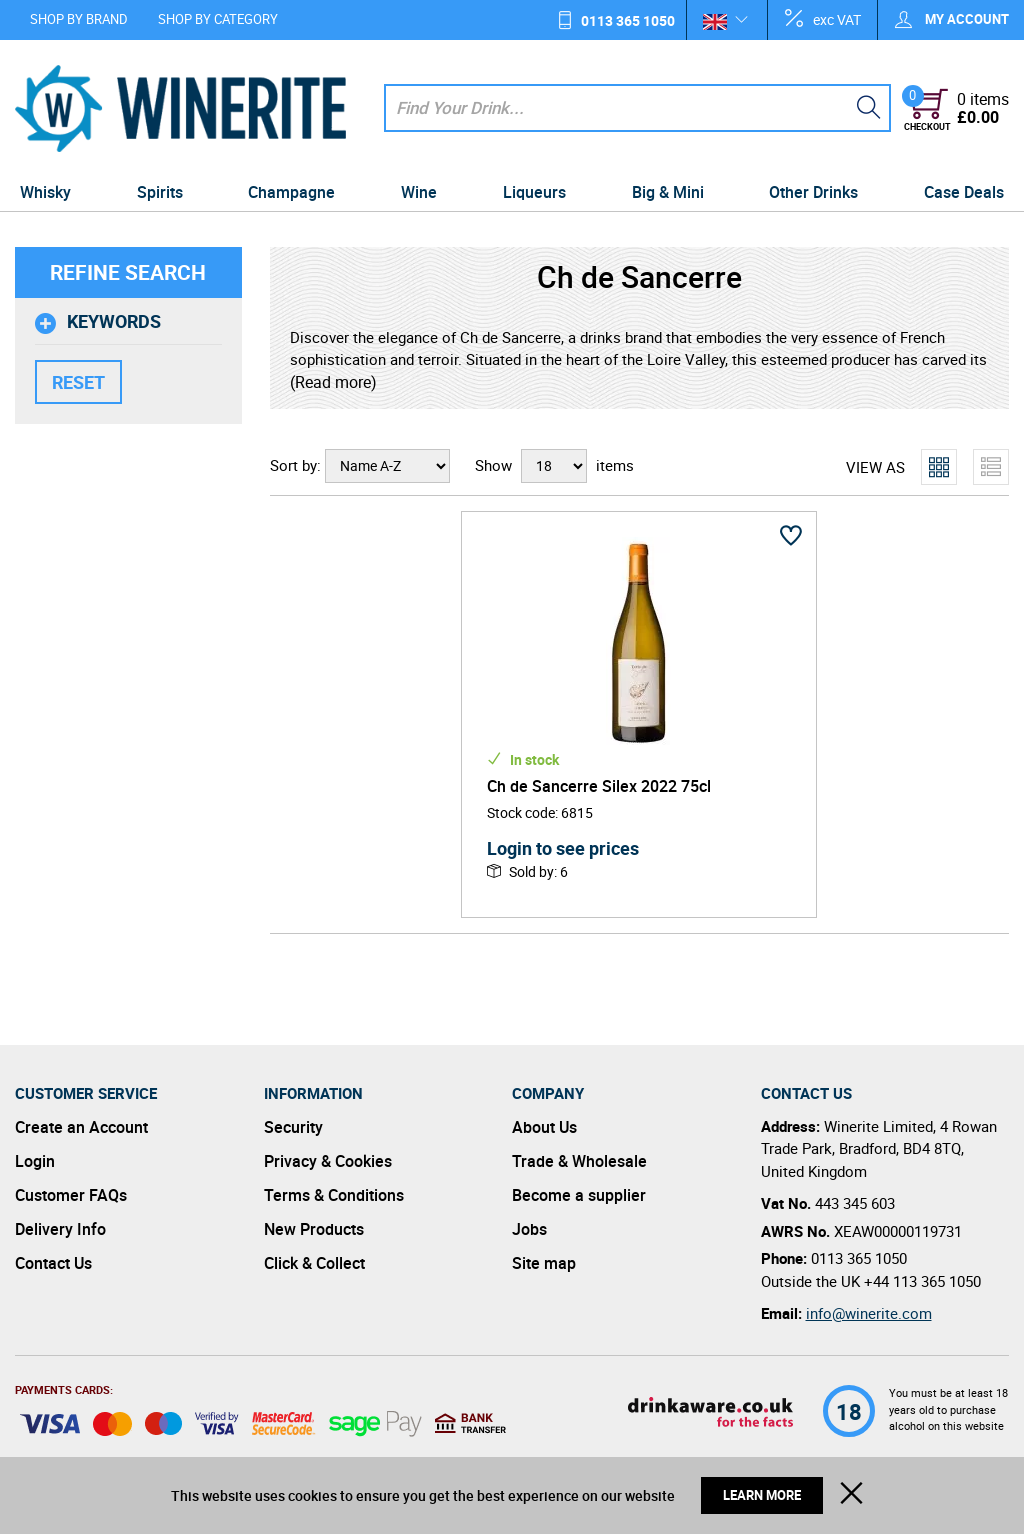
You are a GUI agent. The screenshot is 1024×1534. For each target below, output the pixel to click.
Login (35, 1161)
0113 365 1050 (628, 20)
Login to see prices (563, 848)
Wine (419, 192)
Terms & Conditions (334, 1195)
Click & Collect (314, 1263)
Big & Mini (668, 192)
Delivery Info (60, 1229)
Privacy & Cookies (328, 1161)
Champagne (291, 192)
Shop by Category (218, 19)
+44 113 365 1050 (922, 1281)
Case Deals (964, 192)
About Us (544, 1127)
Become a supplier (579, 1195)
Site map (544, 1263)
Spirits (160, 192)
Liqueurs (534, 192)
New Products (314, 1229)
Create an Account (81, 1127)
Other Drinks (813, 192)
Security (293, 1127)
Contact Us (53, 1263)
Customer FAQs (71, 1195)
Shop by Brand (79, 19)
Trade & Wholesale (579, 1161)
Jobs (529, 1229)
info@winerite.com (869, 1313)
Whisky (45, 192)
